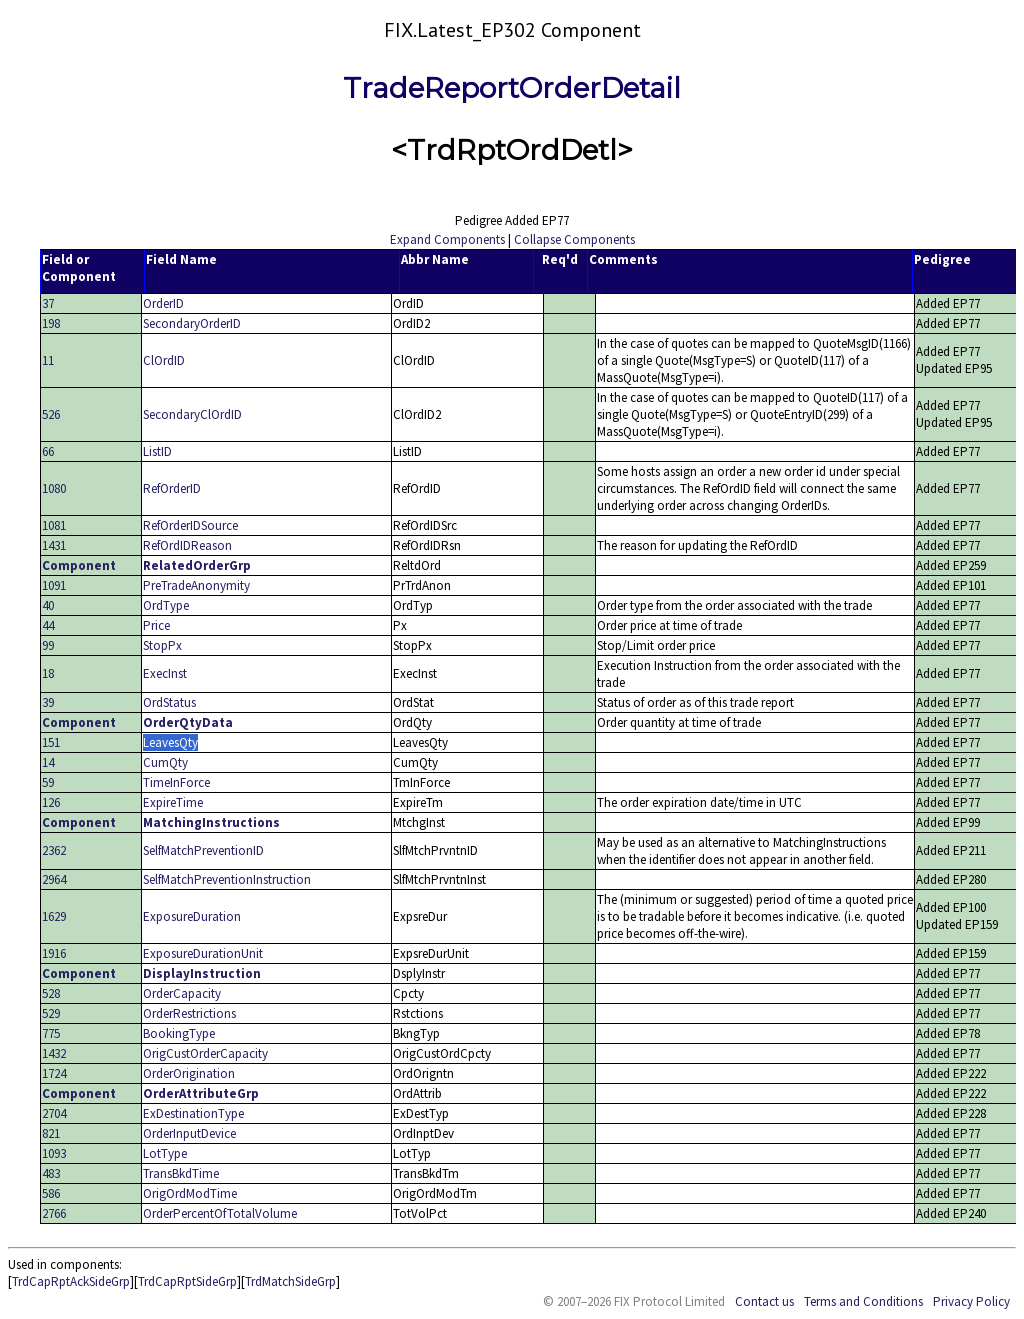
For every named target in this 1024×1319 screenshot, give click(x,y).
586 (51, 1193)
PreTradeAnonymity (196, 585)
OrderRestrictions (189, 1013)
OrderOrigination (189, 1073)
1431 (54, 545)
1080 (54, 488)
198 (51, 323)
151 (51, 742)
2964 (54, 879)
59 (48, 782)
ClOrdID (164, 360)
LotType (165, 1153)
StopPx (162, 645)
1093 (54, 1153)
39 (48, 702)
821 (51, 1133)
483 (51, 1173)
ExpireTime (173, 802)
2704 (54, 1113)
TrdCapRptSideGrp (187, 1281)
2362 (54, 850)
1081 (54, 525)
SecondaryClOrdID (192, 414)
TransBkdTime (181, 1173)
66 (48, 451)
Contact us (764, 1301)
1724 (54, 1073)
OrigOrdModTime (190, 1193)
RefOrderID (172, 488)
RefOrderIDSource (190, 525)
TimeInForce (176, 782)
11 (48, 360)
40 (48, 605)
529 (51, 1013)
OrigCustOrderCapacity (205, 1053)
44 (48, 625)
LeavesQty (170, 742)
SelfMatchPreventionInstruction (227, 879)
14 (48, 762)
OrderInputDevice (189, 1133)
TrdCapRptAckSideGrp (71, 1281)
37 (48, 303)
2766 (54, 1213)
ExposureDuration (192, 916)
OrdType (166, 605)
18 (48, 673)
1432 (54, 1053)
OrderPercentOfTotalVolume (220, 1213)
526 (51, 414)
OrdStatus (169, 702)
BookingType (179, 1033)
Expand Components (447, 239)
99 (48, 645)
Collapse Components (574, 239)
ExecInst (165, 673)
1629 (54, 916)
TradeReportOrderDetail (512, 88)
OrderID (163, 303)
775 (51, 1033)
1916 (54, 953)
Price (156, 625)
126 (51, 802)
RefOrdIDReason (187, 545)
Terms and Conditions (863, 1301)
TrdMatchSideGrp (290, 1281)
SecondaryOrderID (192, 323)
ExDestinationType (193, 1113)
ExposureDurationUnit (203, 953)
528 (51, 993)
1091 (54, 585)
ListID (157, 451)
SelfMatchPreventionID (203, 850)
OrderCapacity (182, 993)
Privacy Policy (971, 1301)
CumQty (165, 762)
